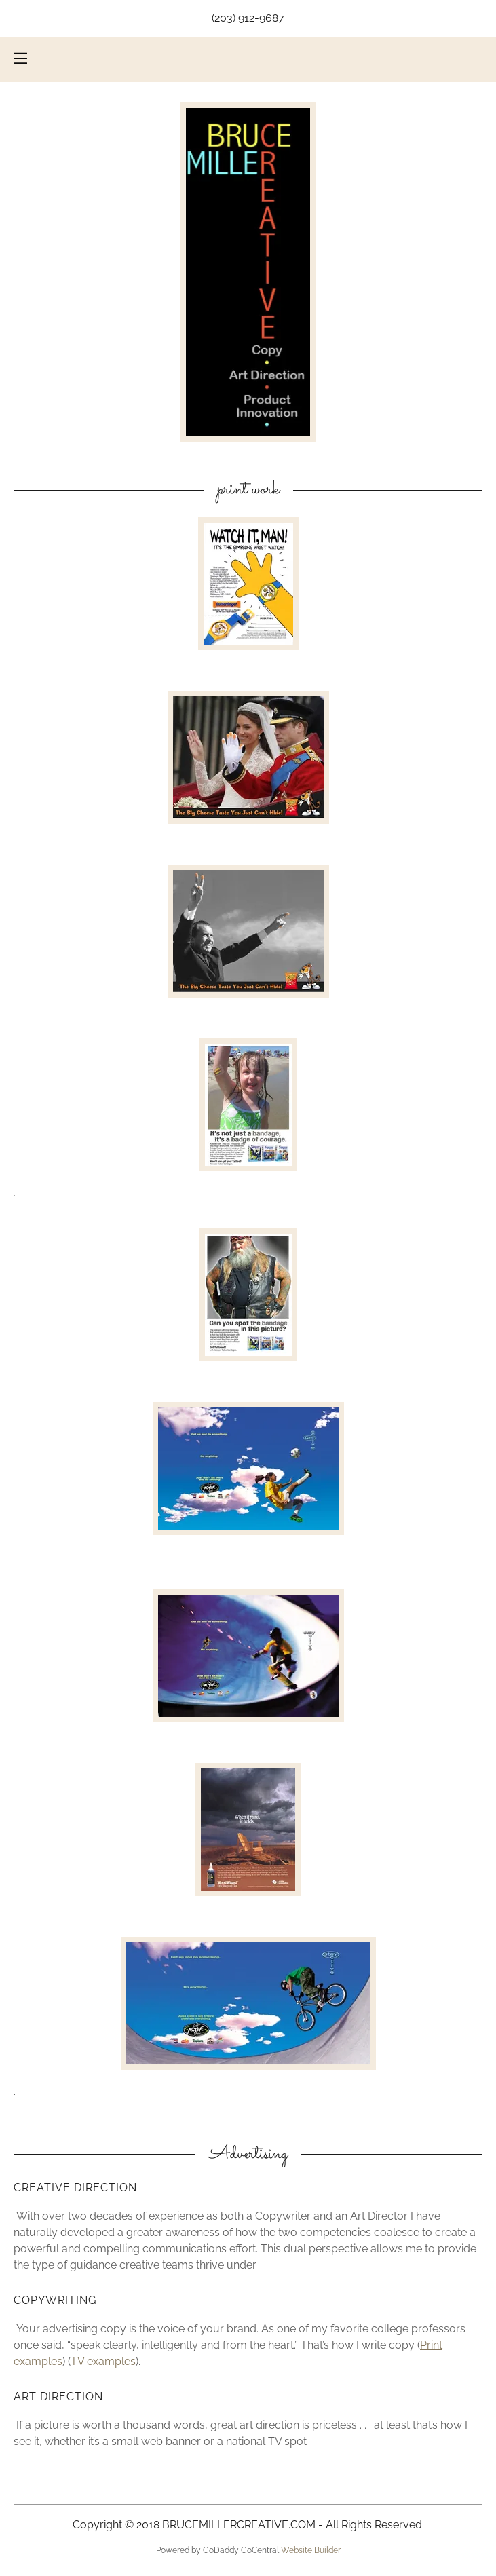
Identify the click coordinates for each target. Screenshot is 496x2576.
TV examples (103, 2361)
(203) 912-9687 (248, 18)
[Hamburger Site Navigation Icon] (20, 58)
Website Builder (311, 2550)
